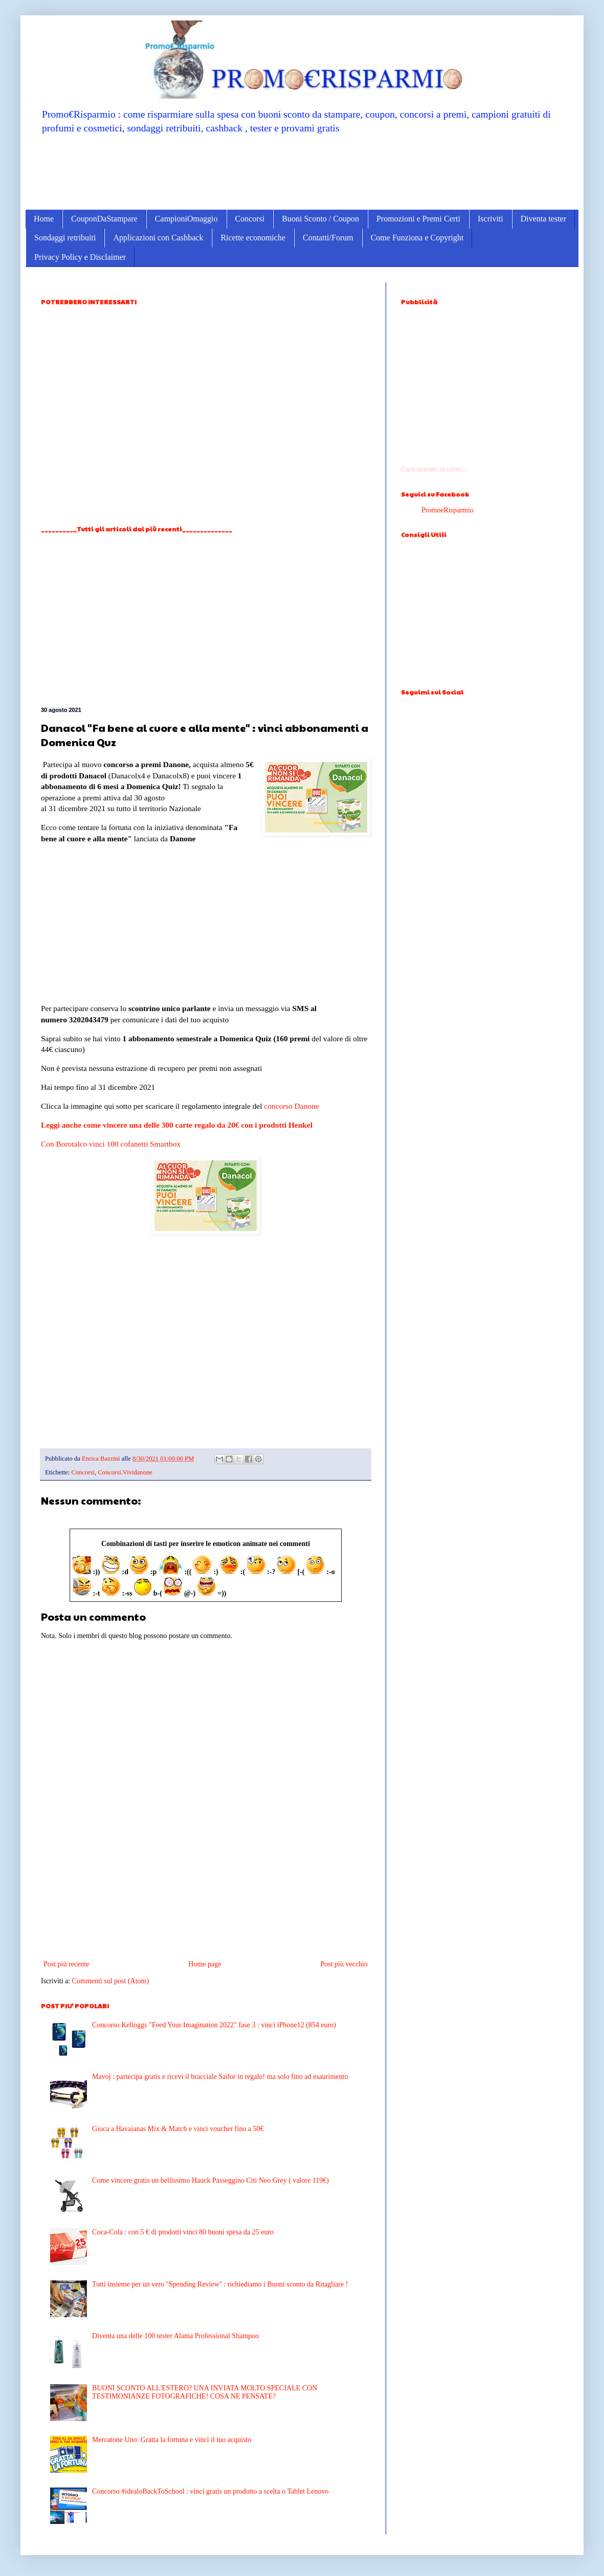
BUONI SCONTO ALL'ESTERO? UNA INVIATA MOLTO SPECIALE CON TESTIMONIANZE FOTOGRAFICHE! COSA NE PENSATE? (204, 2392)
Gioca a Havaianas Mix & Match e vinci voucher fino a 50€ (178, 2129)
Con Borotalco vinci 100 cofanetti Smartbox (111, 1143)
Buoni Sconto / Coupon (320, 218)
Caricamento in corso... (434, 469)
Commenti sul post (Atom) (110, 1981)
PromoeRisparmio (447, 510)
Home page (204, 1964)
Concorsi (250, 218)
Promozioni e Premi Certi (418, 218)
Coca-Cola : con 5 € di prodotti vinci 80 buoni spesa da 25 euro (183, 2232)
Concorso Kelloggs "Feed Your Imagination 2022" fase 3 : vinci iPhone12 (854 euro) (214, 2025)
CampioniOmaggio (186, 218)
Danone (307, 1106)
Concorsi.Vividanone (125, 1472)
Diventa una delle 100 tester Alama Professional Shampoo (175, 2336)
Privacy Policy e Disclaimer (80, 257)
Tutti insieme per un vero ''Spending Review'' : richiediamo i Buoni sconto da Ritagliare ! (220, 2284)
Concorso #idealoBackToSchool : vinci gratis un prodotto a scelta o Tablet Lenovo (210, 2491)
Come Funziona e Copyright (417, 237)
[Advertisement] (302, 171)
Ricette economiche (252, 237)
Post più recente (66, 1964)
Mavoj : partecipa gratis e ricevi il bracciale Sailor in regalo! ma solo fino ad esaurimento (220, 2076)
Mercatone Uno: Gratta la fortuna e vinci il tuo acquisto (171, 2440)
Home (44, 218)
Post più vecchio (344, 1964)
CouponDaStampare (104, 218)
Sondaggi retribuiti (65, 237)
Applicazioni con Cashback (158, 237)
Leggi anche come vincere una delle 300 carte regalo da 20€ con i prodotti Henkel (176, 1125)
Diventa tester (543, 218)
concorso (278, 1106)
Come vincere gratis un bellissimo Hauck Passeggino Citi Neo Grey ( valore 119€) (210, 2180)
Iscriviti (490, 218)
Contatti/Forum (328, 237)
